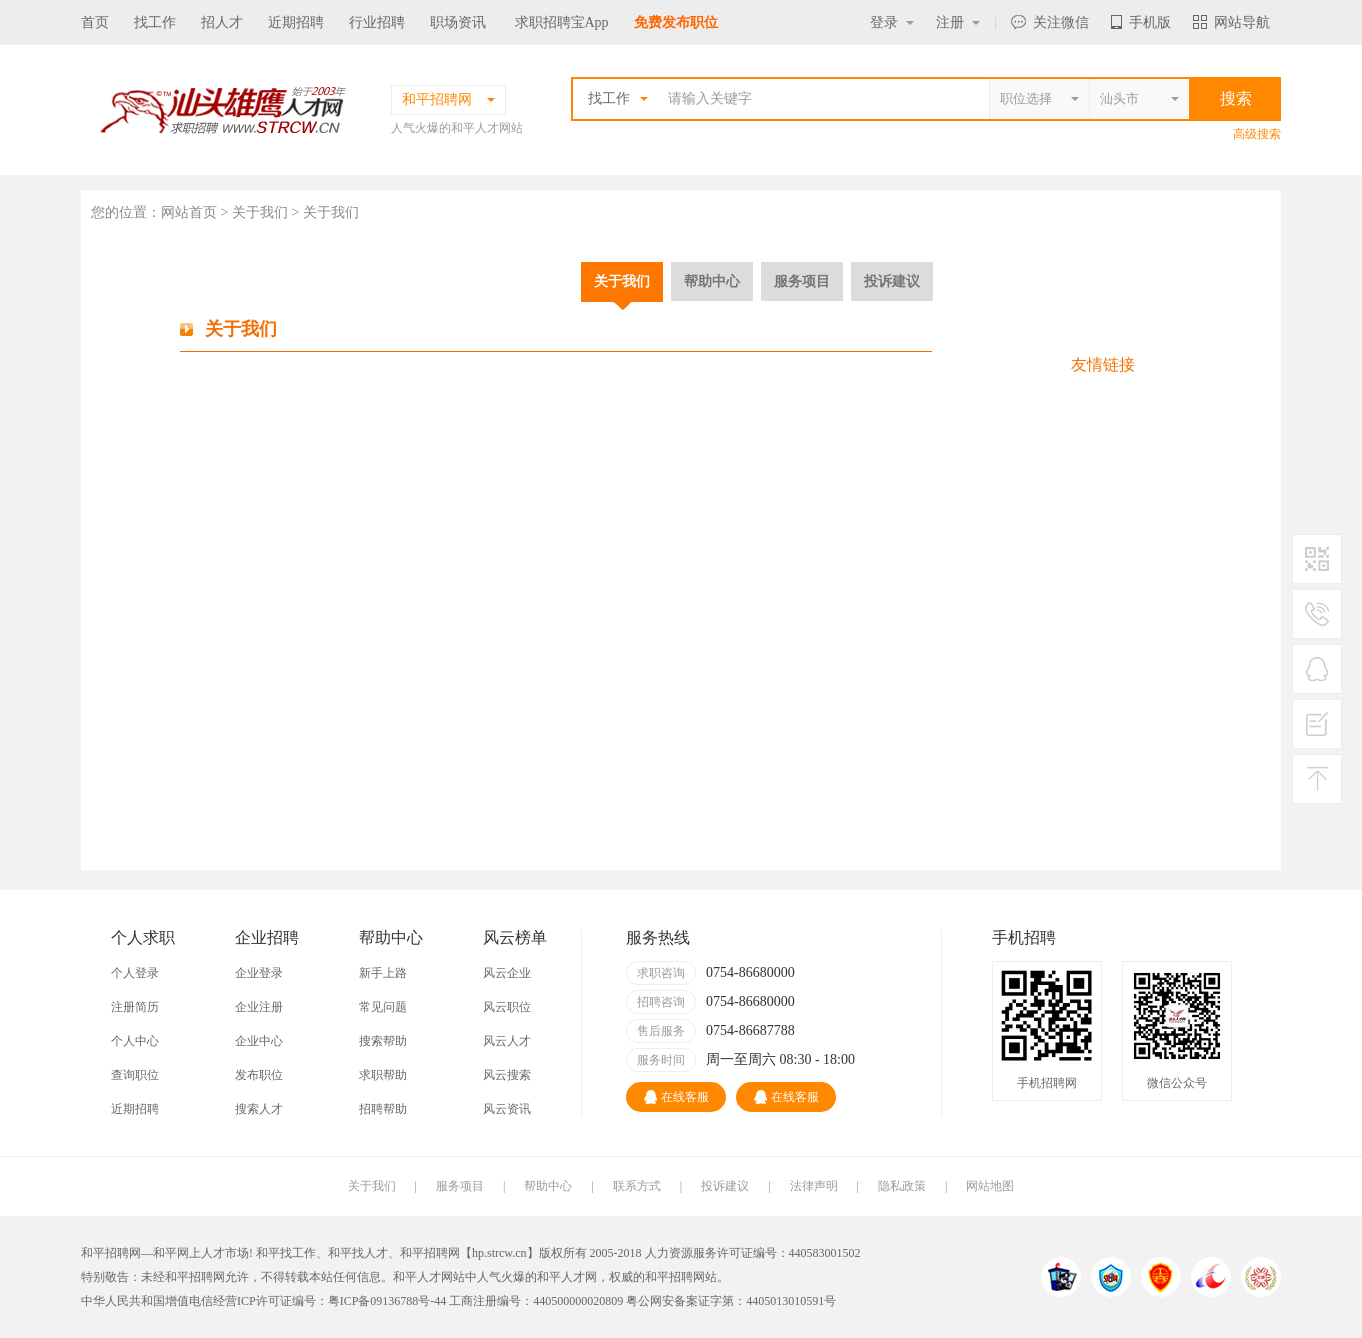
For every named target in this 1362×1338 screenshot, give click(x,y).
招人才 (222, 22)
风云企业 (507, 973)
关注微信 (1050, 22)
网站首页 (189, 212)
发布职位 (259, 1075)
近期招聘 (296, 22)
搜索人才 (259, 1109)
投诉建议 (892, 281)
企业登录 (259, 973)
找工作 (155, 22)
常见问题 (383, 1007)
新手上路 (383, 973)
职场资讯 (458, 22)
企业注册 (259, 1007)
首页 (95, 22)
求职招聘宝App (562, 22)
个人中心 (135, 1041)
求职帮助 (383, 1075)
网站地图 (990, 1186)
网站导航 (1231, 22)
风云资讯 (507, 1109)
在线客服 (676, 1097)
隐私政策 (902, 1186)
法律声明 (814, 1186)
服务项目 (802, 281)
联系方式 (637, 1186)
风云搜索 (507, 1075)
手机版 (1141, 22)
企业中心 (259, 1041)
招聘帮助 (383, 1109)
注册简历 (135, 1007)
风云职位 (507, 1007)
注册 (958, 22)
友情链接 (1103, 364)
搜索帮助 (383, 1041)
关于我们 (622, 281)
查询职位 (135, 1075)
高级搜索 (1257, 134)
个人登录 (135, 973)
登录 (892, 22)
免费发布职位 (676, 22)
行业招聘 (377, 22)
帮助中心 (712, 281)
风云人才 (507, 1041)
